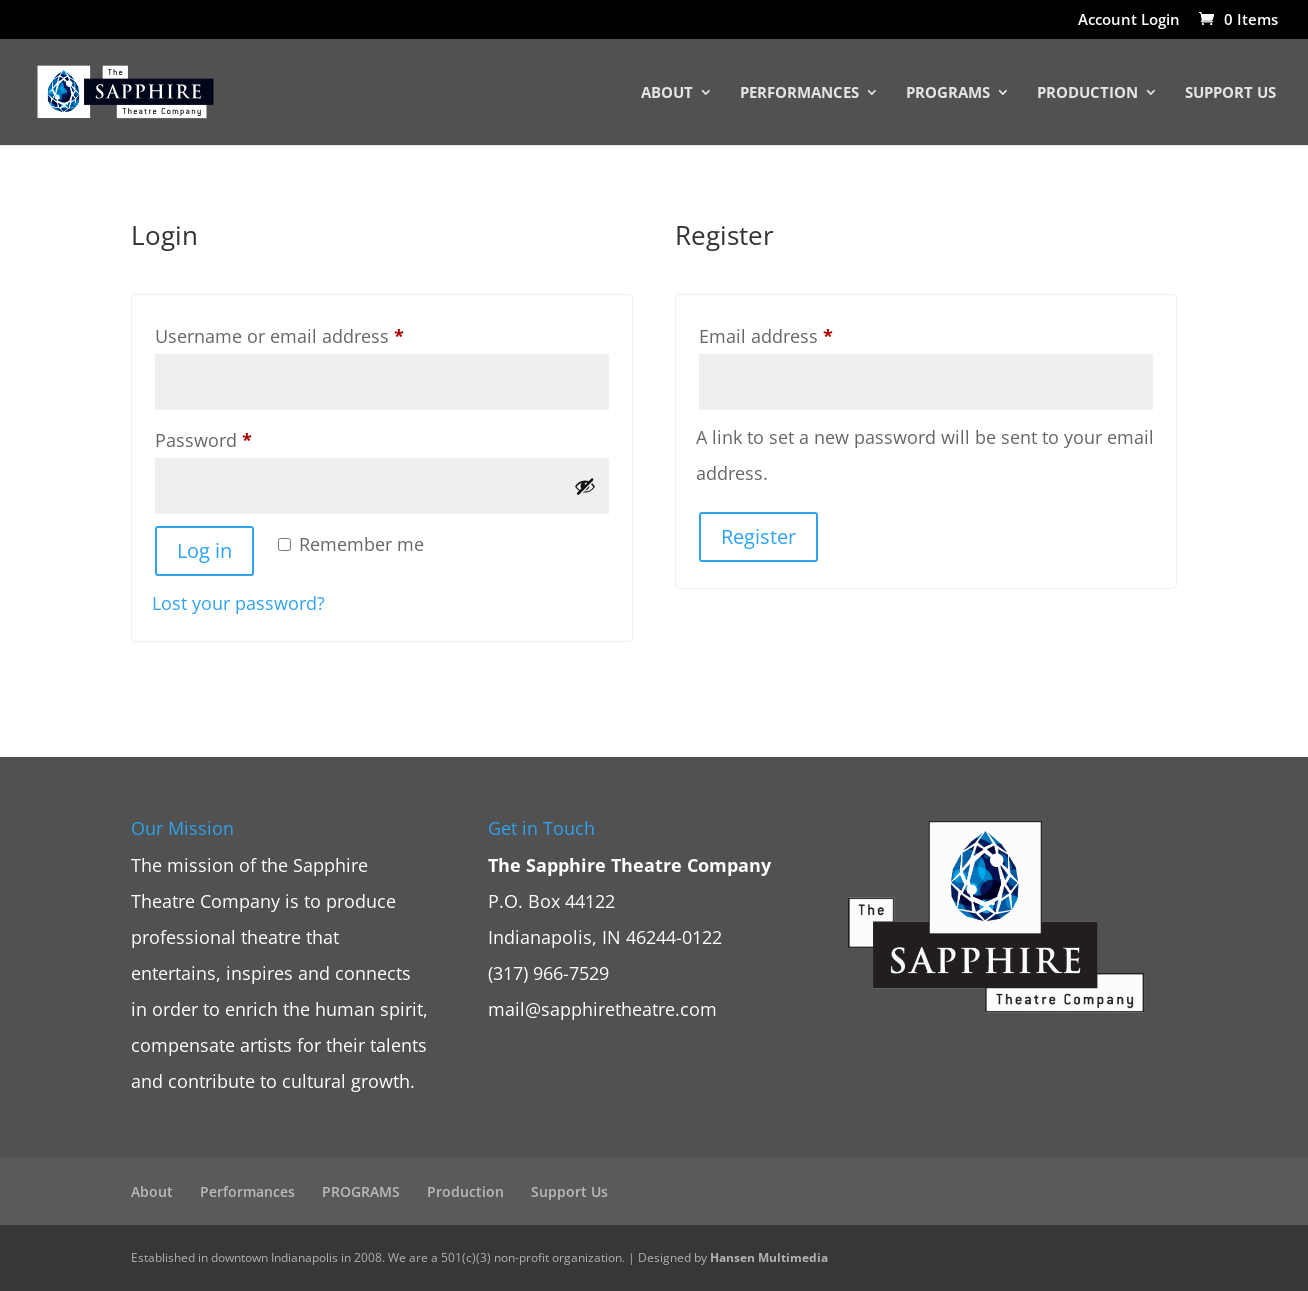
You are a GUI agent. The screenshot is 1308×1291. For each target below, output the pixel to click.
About (667, 93)
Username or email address (317, 333)
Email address (803, 333)
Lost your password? (238, 603)
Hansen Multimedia (769, 1257)
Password (241, 437)
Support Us (1230, 93)
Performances (799, 93)
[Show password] (585, 486)
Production (1087, 93)
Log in (204, 550)
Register (758, 536)
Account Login (1129, 20)
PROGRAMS (948, 93)
